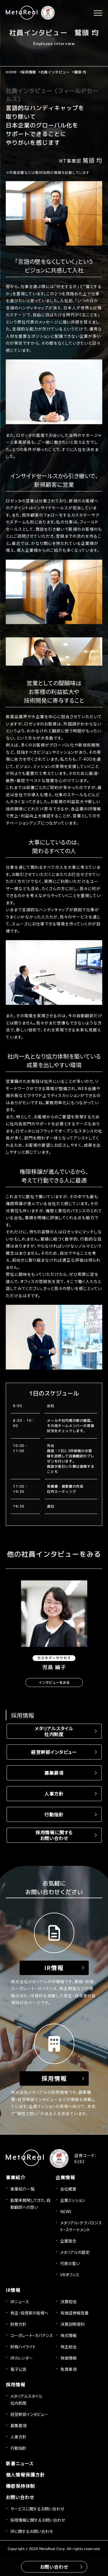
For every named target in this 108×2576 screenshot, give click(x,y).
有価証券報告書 (74, 2313)
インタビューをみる (54, 1682)
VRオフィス (69, 2275)
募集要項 (54, 1772)
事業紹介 (15, 2177)
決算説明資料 (72, 2324)
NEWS (65, 2211)
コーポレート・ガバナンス (31, 2335)
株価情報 (68, 2358)
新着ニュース (19, 2463)
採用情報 (28, 72)
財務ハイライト (23, 2346)
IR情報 (13, 2290)
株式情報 (68, 2335)
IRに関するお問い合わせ (31, 2531)
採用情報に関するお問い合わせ (54, 1835)
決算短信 (68, 2301)
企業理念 (68, 2241)
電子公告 (18, 2369)
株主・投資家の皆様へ (29, 2313)
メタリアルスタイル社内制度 (54, 1731)
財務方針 (18, 2324)
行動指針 (54, 1814)
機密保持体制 (20, 2485)
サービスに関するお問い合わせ (37, 2509)
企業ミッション (72, 2200)
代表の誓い (70, 2263)
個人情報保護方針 (25, 2474)
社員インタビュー (55, 72)
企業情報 (65, 2177)
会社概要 (68, 2189)
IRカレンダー (21, 2358)
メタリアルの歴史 (75, 2252)
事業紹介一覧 (22, 2189)
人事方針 (54, 1793)
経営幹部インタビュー (54, 1752)
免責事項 (68, 2369)
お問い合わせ (20, 2497)
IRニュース (19, 2301)
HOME (11, 72)
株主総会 (68, 2346)
